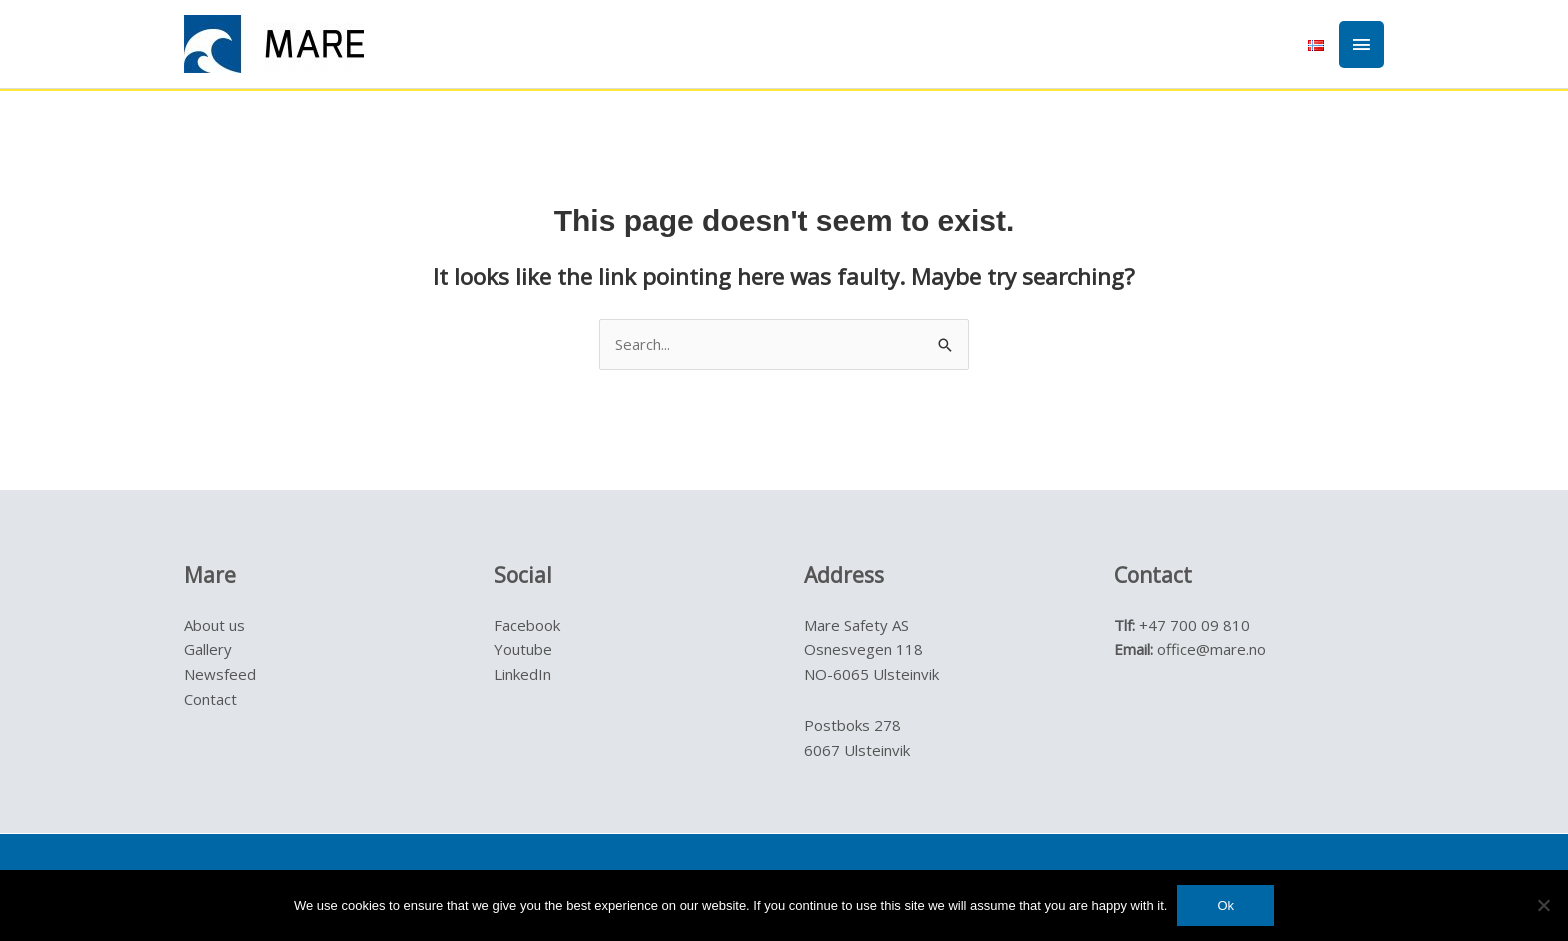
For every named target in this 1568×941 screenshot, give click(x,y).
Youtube (523, 649)
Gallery (208, 649)
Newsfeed (220, 674)
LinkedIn (522, 674)
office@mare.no (1211, 649)
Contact (210, 699)
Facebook (527, 625)
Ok (1225, 905)
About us (214, 625)
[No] (1543, 905)
